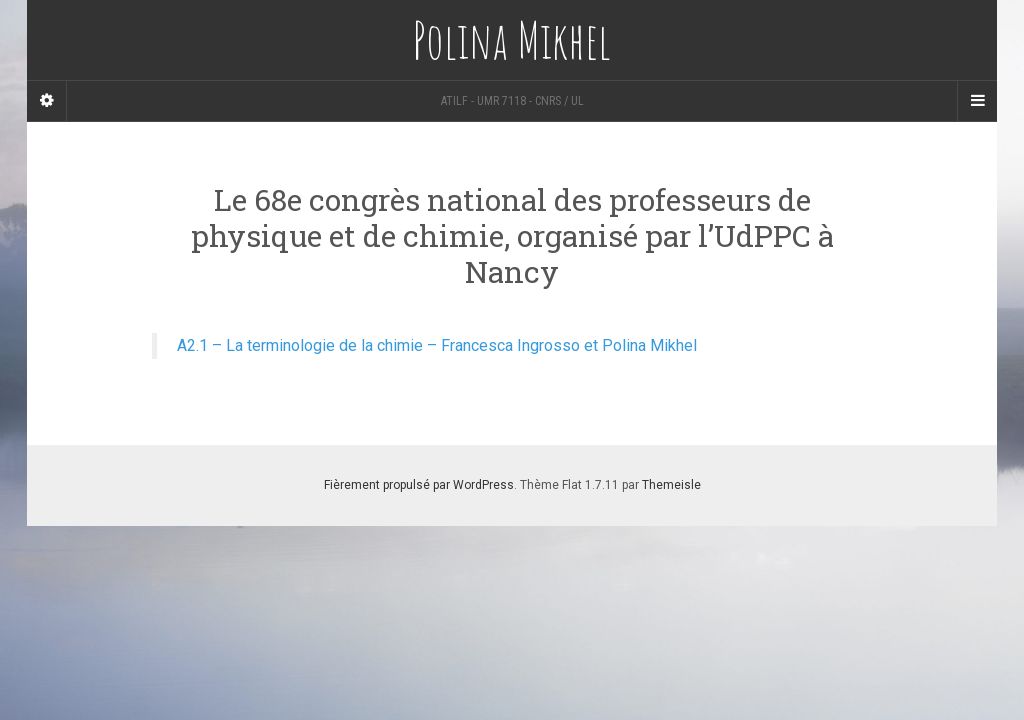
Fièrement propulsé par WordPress (419, 485)
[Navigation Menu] (977, 101)
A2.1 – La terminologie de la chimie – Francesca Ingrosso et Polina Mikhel (437, 345)
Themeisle (671, 485)
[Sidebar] (47, 101)
